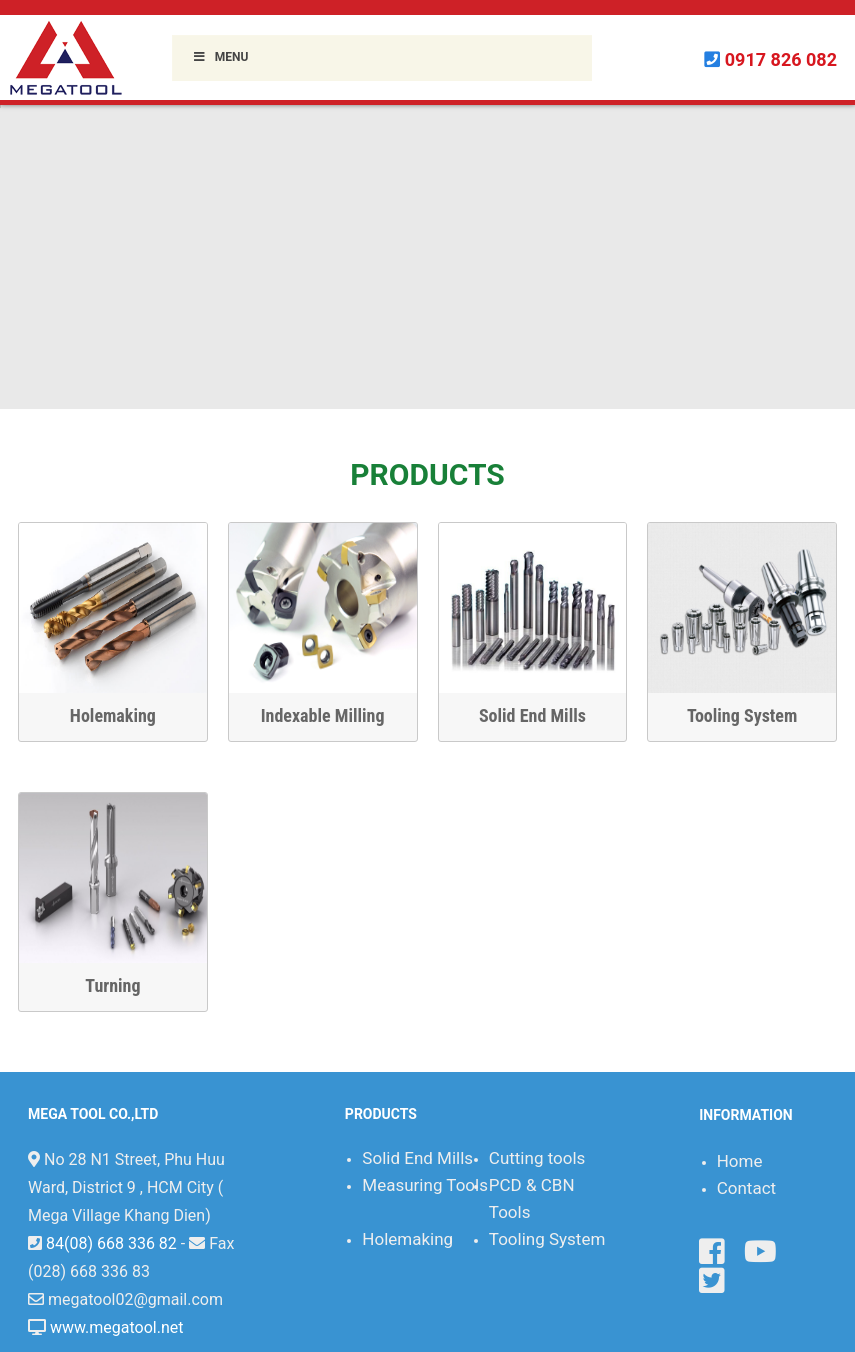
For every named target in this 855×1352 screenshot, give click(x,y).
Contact (746, 1188)
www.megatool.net (117, 1327)
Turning (112, 985)
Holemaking (108, 715)
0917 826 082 (781, 59)
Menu (220, 57)
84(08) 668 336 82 (111, 1243)
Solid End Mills (527, 715)
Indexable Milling (318, 715)
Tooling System (737, 715)
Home (740, 1161)
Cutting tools (537, 1158)
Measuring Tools (425, 1185)
